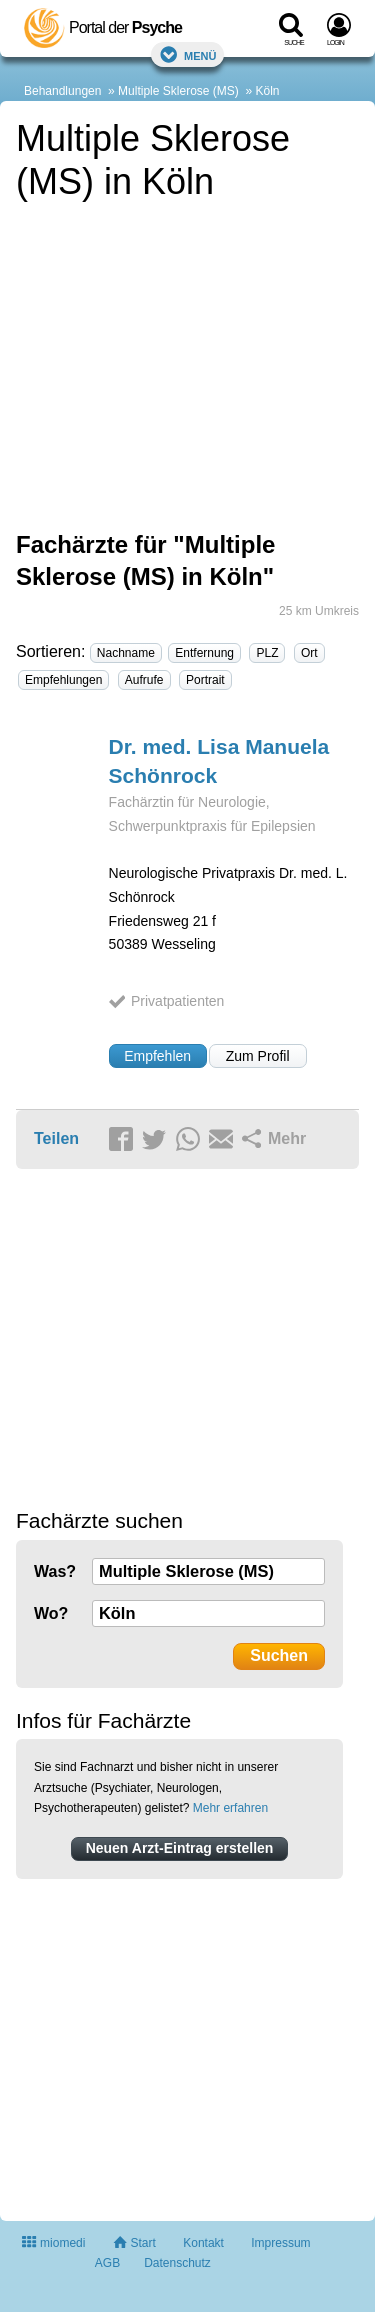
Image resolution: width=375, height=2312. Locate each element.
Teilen (56, 1138)
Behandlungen (62, 91)
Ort (309, 653)
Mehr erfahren (230, 1808)
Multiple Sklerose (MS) (178, 91)
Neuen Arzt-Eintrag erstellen (180, 1848)
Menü (188, 54)
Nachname (126, 653)
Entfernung (204, 653)
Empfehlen (157, 1056)
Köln (268, 91)
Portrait (205, 680)
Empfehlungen (63, 680)
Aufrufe (144, 680)
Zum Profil (258, 1056)
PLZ (267, 653)
